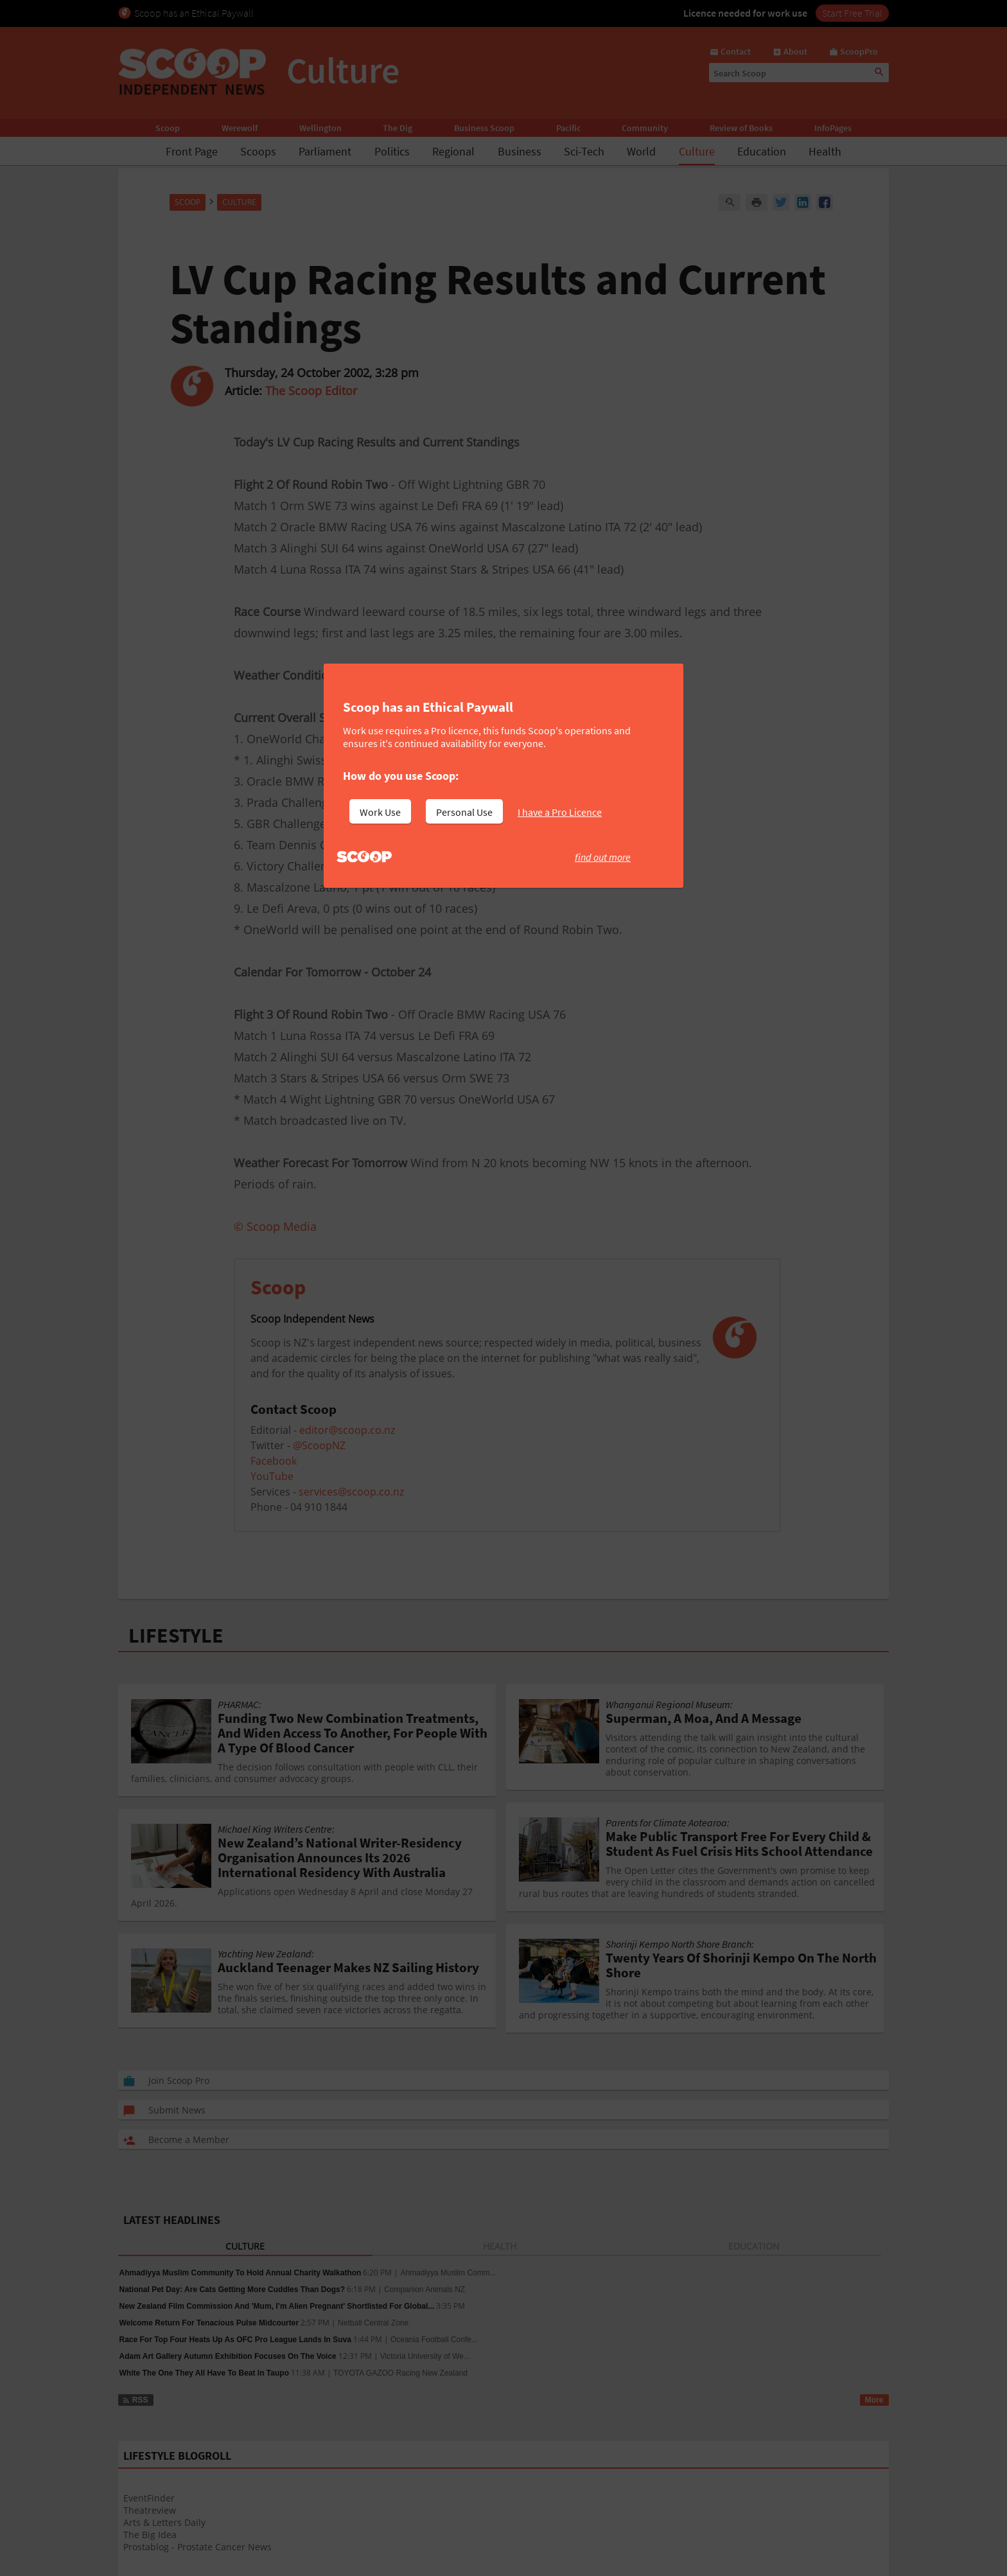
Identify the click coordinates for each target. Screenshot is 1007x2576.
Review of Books (741, 128)
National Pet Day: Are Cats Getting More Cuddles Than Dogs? (232, 2289)
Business (519, 151)
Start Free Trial (852, 12)
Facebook (273, 1461)
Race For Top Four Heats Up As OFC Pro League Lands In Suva (235, 2339)
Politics (392, 151)
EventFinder (149, 2498)
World (641, 151)
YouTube (271, 1476)
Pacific (568, 128)
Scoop (167, 128)
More (874, 2399)
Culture (697, 151)
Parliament (325, 151)
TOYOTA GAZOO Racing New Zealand (400, 2373)
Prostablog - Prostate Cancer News (197, 2547)
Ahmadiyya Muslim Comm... (448, 2272)
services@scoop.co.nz (351, 1492)
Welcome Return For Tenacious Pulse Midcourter (209, 2322)
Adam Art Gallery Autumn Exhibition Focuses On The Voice (228, 2356)
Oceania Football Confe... (434, 2339)
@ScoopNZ (319, 1445)
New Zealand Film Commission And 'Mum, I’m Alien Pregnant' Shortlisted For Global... (277, 2306)
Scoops (258, 151)
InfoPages (833, 128)
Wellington (320, 128)
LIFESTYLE (175, 1635)
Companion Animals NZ (424, 2289)
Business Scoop (484, 128)
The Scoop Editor (311, 390)
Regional (453, 151)
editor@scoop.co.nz (347, 1430)
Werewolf (240, 128)
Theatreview (149, 2510)
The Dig (397, 128)
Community (645, 128)
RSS (135, 2399)
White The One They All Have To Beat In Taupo (204, 2373)
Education (761, 151)
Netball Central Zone (373, 2322)
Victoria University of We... (425, 2356)
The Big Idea (150, 2534)
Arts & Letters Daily (164, 2522)
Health (825, 151)
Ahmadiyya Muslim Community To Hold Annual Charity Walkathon (240, 2272)
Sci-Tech (584, 151)
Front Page (192, 151)
